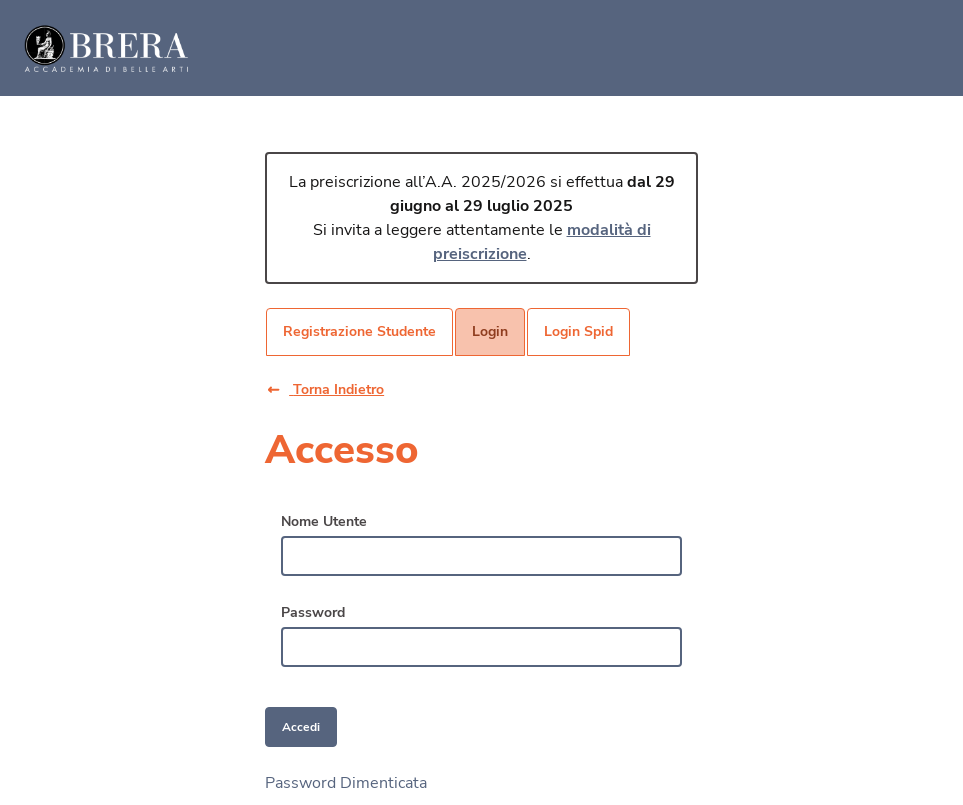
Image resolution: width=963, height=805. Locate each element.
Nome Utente (324, 521)
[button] (341, 389)
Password (313, 612)
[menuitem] (359, 332)
